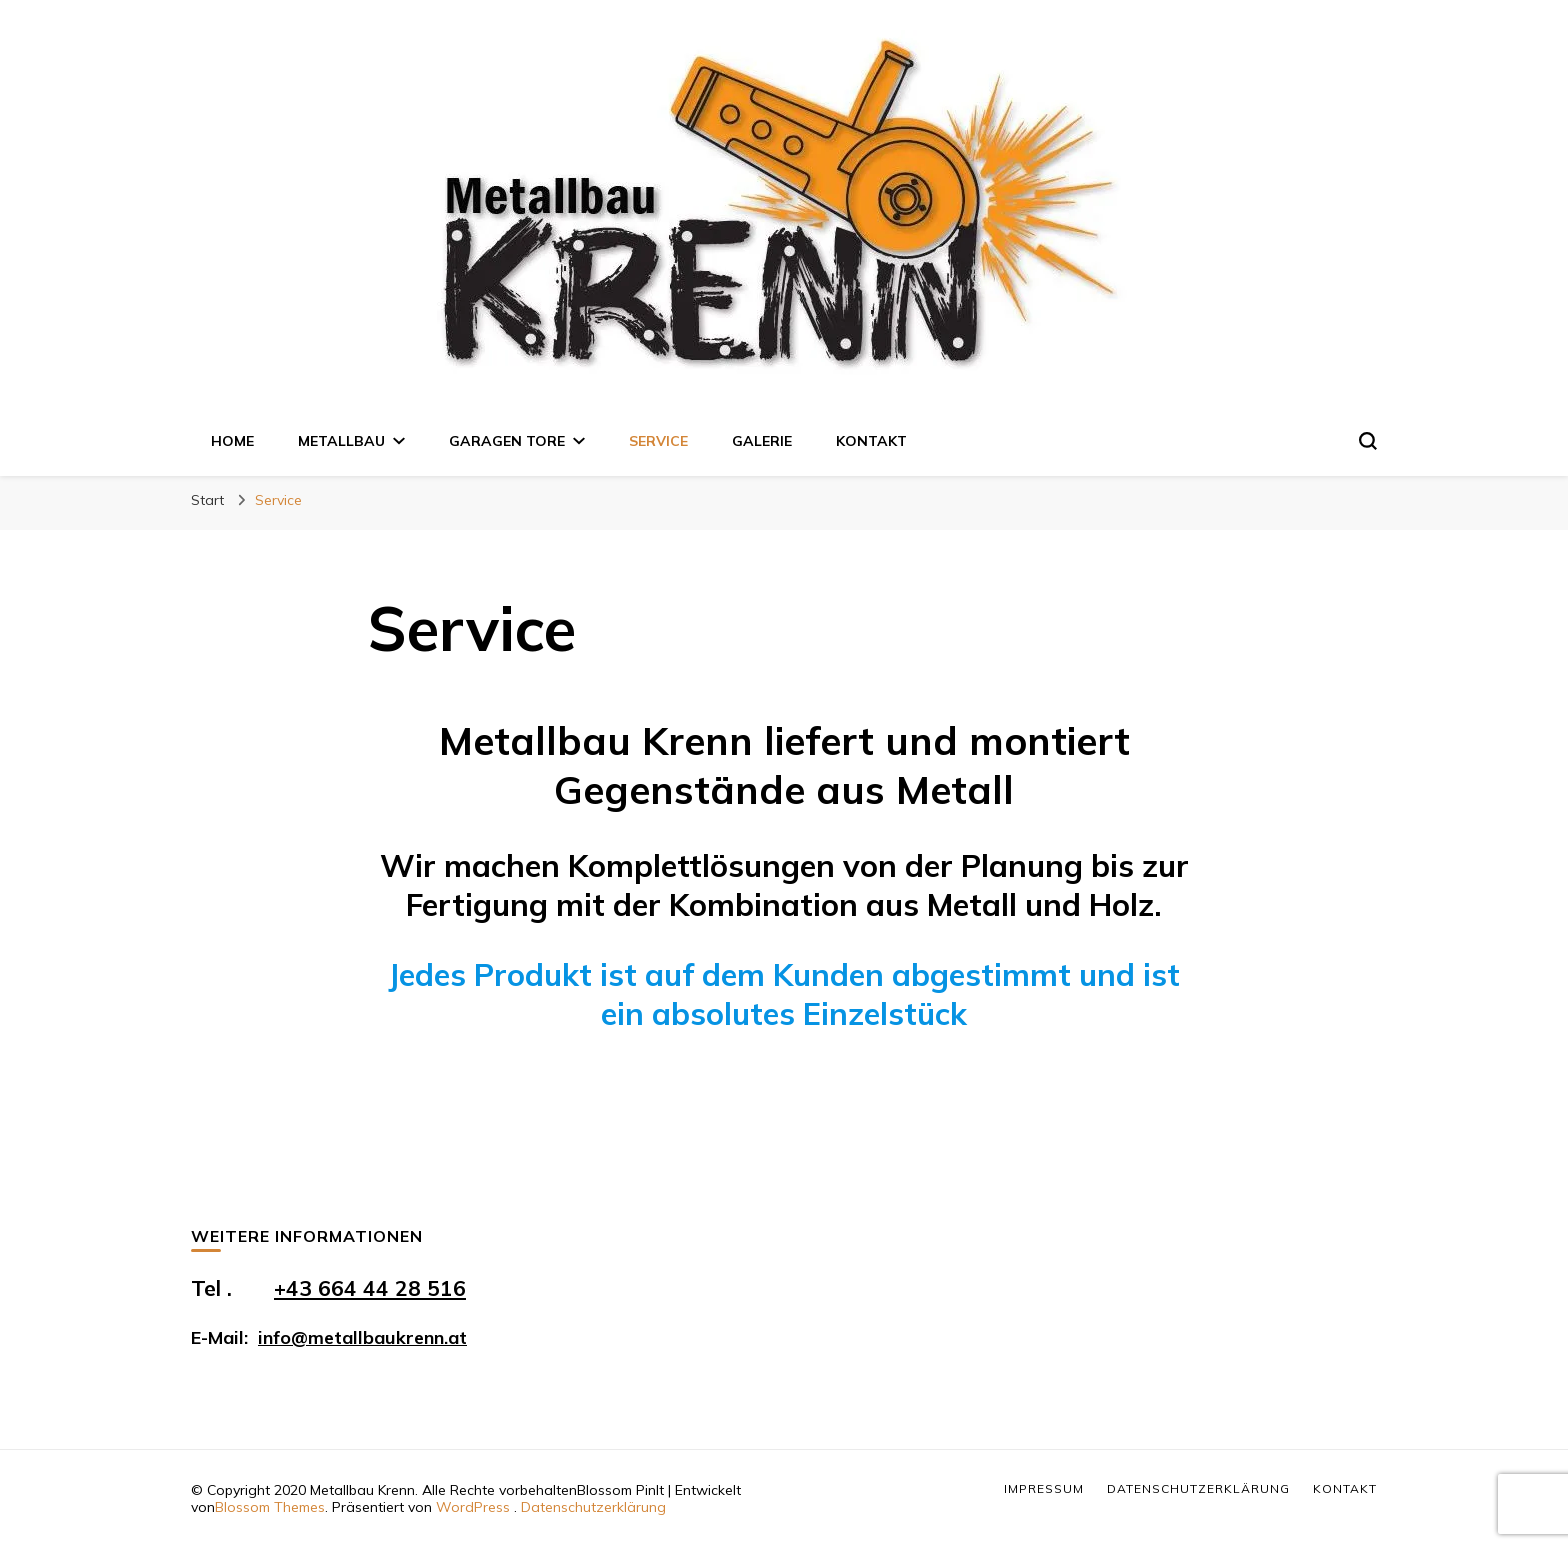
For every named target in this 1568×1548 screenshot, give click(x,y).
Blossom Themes (270, 1507)
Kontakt (871, 441)
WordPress (473, 1507)
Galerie (762, 441)
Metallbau (341, 441)
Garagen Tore (507, 441)
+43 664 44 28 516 (370, 1288)
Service (658, 441)
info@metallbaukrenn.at (362, 1337)
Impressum (1044, 1488)
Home (232, 441)
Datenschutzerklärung (593, 1507)
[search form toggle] (1368, 441)
